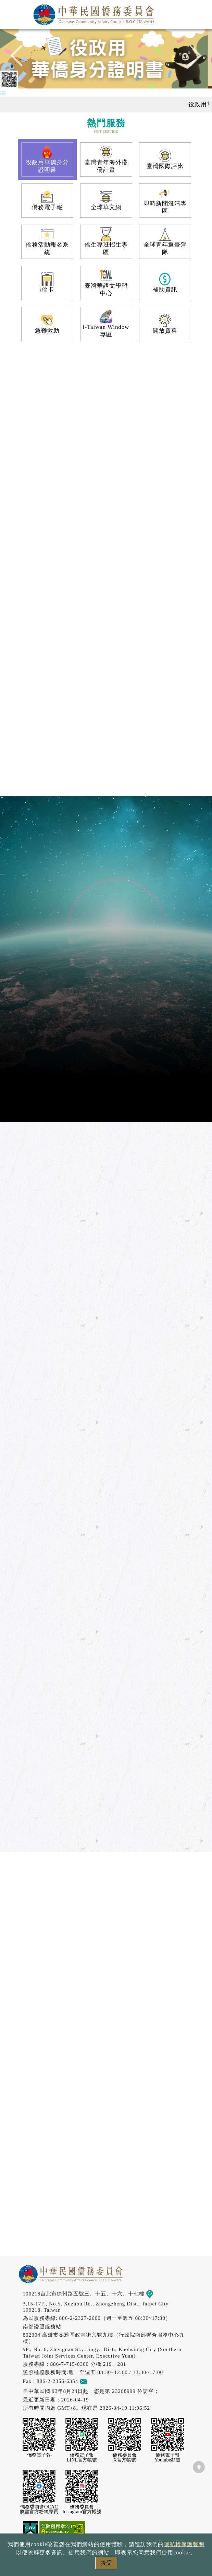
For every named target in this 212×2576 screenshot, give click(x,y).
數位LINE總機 (197, 2487)
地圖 (154, 2294)
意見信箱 (93, 2381)
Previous (21, 59)
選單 (199, 12)
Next (190, 59)
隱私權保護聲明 (184, 2544)
